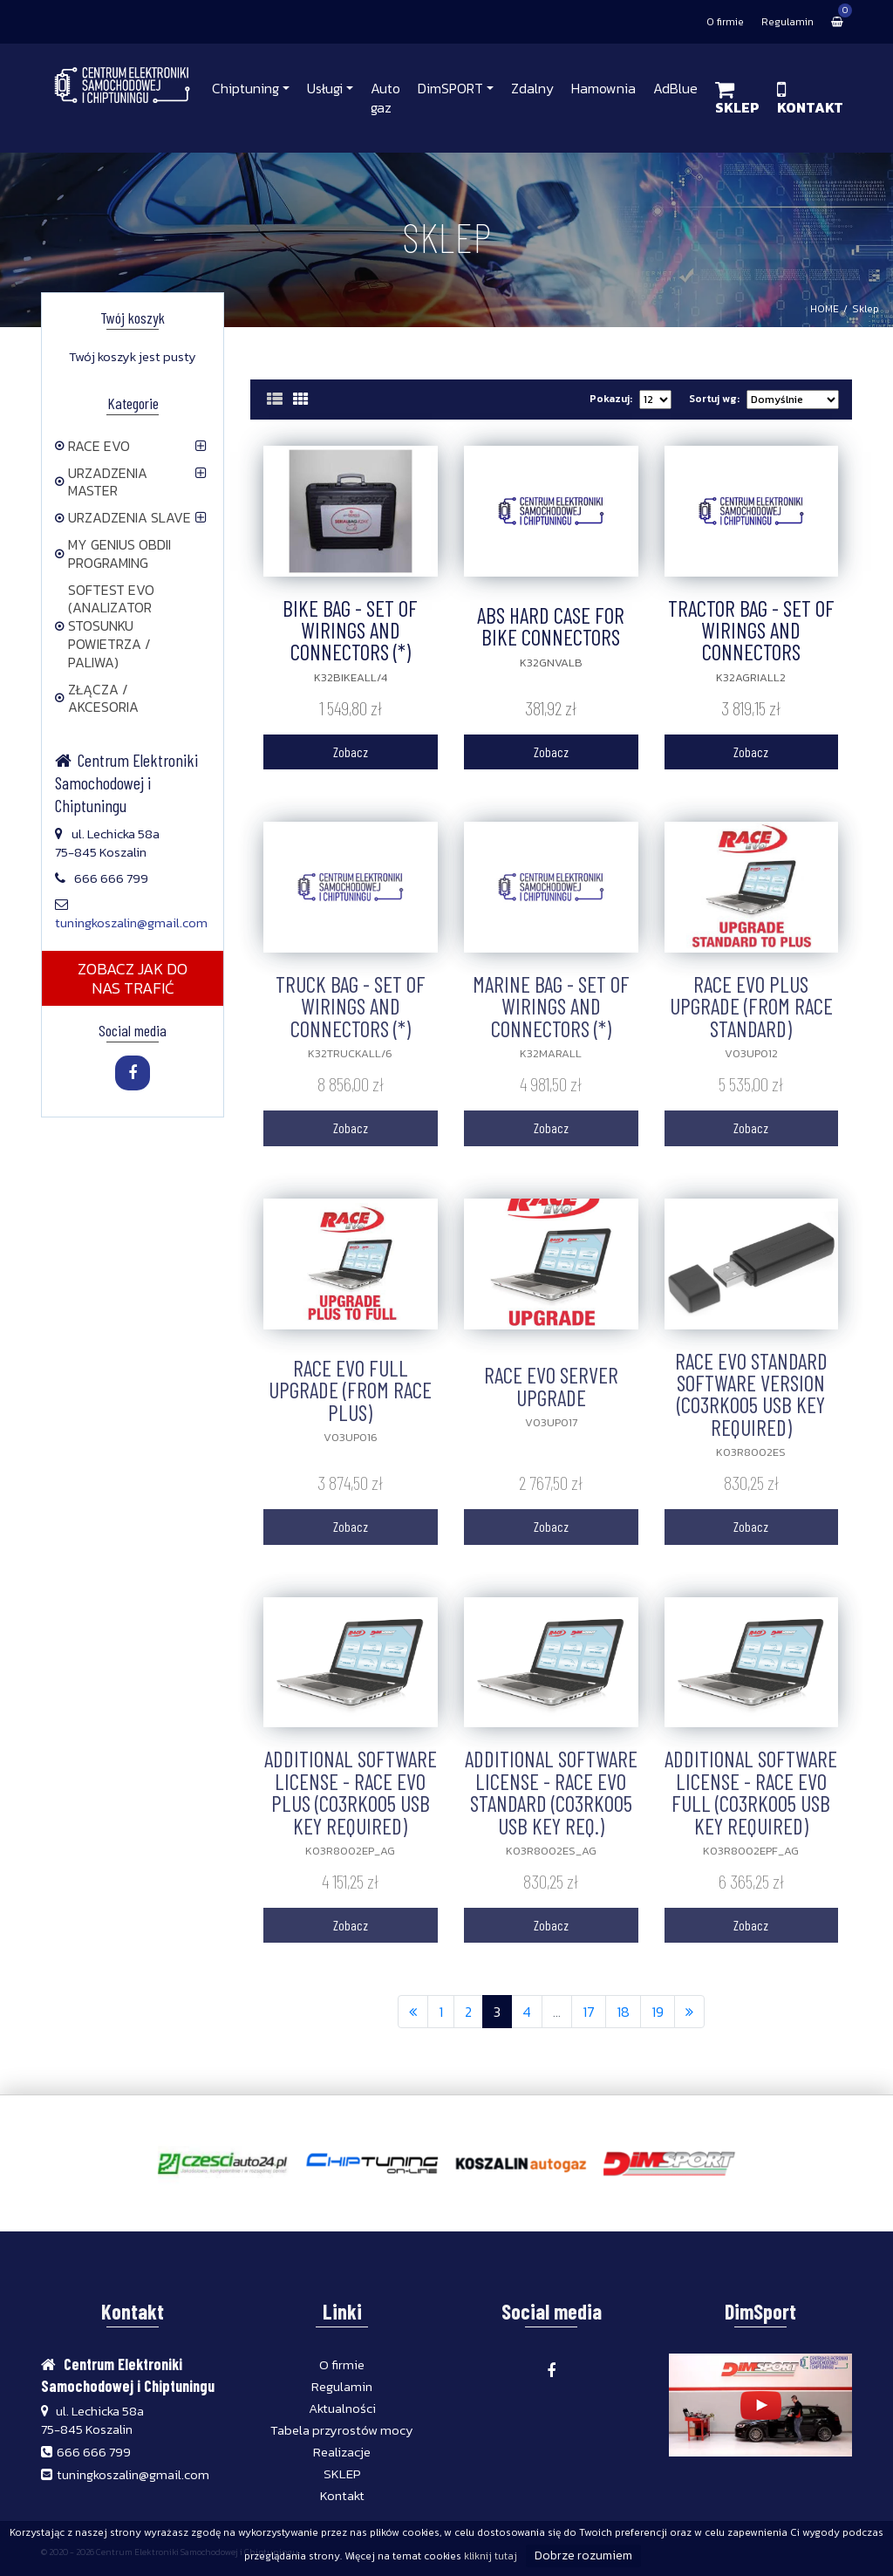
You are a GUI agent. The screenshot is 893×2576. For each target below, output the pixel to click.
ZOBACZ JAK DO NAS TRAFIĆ (132, 978)
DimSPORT (450, 88)
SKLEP (342, 2473)
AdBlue (675, 88)
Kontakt (342, 2495)
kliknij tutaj (490, 2556)
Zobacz (350, 752)
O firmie (725, 22)
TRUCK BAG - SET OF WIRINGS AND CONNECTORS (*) (351, 1006)
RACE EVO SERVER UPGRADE (551, 1386)
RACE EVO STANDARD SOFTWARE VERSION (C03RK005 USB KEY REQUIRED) (751, 1394)
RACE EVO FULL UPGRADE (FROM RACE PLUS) (350, 1390)
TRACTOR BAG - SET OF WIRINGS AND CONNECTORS (751, 630)
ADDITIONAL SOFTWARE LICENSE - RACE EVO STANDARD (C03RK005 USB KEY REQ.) (551, 1792)
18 (623, 2011)
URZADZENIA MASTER (101, 482)
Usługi (325, 88)
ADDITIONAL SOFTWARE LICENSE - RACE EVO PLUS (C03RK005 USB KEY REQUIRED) (350, 1792)
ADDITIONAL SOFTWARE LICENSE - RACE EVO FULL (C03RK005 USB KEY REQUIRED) (751, 1792)
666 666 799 (94, 2452)
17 (589, 2011)
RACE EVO (92, 445)
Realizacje (342, 2452)
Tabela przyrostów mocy (341, 2430)
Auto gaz (385, 98)
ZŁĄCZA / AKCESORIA (97, 698)
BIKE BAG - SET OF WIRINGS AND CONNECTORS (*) (350, 630)
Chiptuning (245, 88)
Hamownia (603, 88)
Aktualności (342, 2408)
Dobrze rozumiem (583, 2555)
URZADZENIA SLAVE (123, 517)
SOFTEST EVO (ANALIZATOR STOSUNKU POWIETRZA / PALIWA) (104, 626)
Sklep (865, 309)
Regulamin (787, 22)
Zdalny (532, 88)
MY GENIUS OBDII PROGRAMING (113, 553)
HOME (824, 309)
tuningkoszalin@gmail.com (131, 922)
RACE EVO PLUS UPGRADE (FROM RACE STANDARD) (751, 1006)
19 (657, 2011)
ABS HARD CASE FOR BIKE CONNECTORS (550, 626)
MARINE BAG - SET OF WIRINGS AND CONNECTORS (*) (551, 1006)
